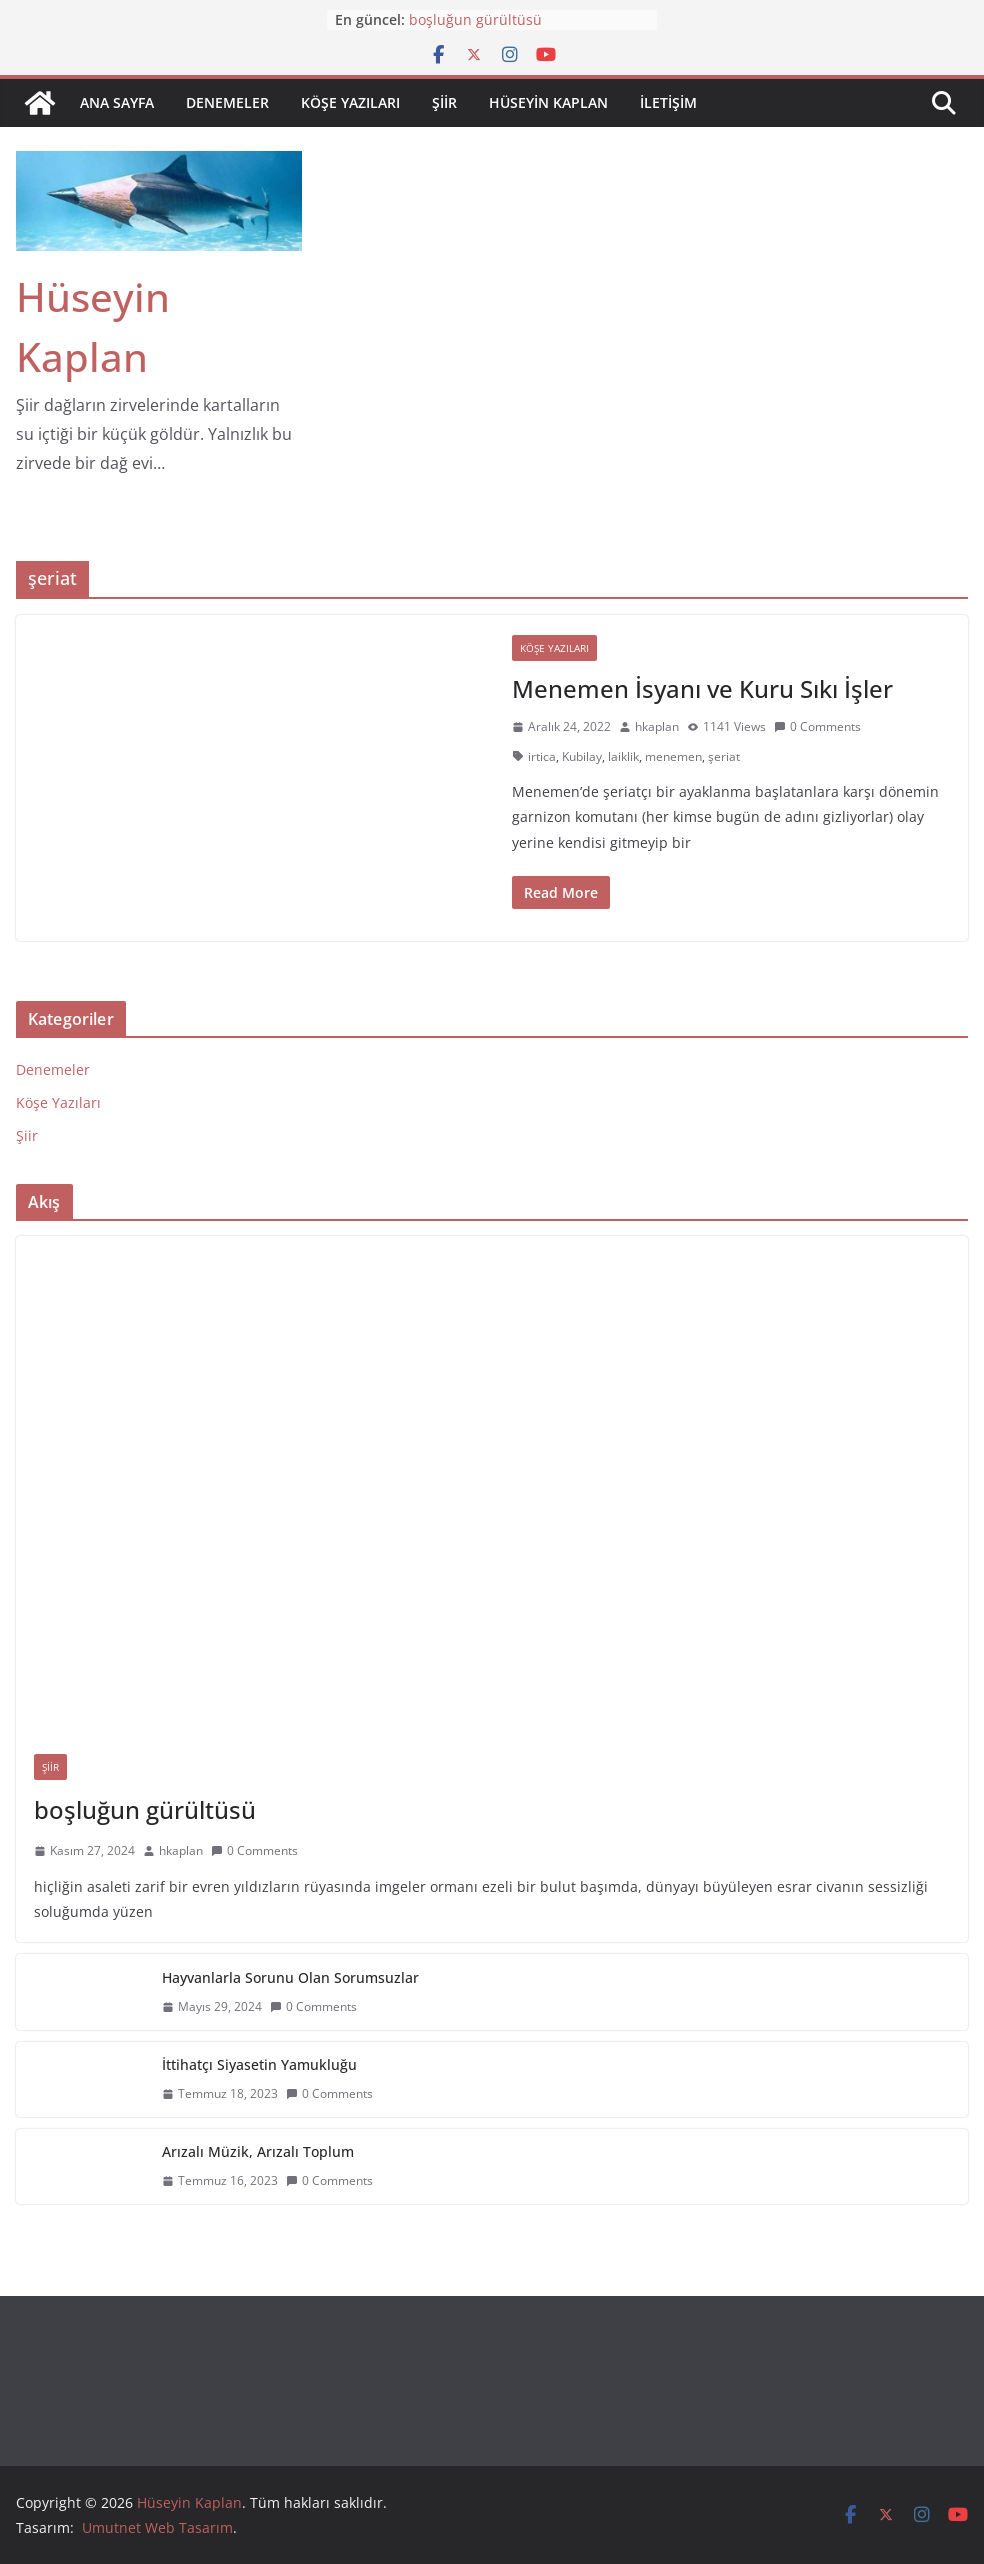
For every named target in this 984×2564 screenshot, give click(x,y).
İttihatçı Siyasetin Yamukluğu (259, 2064)
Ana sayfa (117, 102)
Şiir (444, 102)
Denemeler (227, 102)
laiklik (623, 756)
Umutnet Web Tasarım (157, 2527)
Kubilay (582, 756)
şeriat (724, 756)
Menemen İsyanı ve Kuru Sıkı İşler (702, 688)
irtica (542, 756)
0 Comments (817, 726)
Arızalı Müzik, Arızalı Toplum (258, 2151)
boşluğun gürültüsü (475, 19)
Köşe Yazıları (350, 102)
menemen (673, 756)
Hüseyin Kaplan (548, 102)
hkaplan (657, 726)
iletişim (668, 102)
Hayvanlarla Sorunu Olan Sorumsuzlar (290, 1977)
